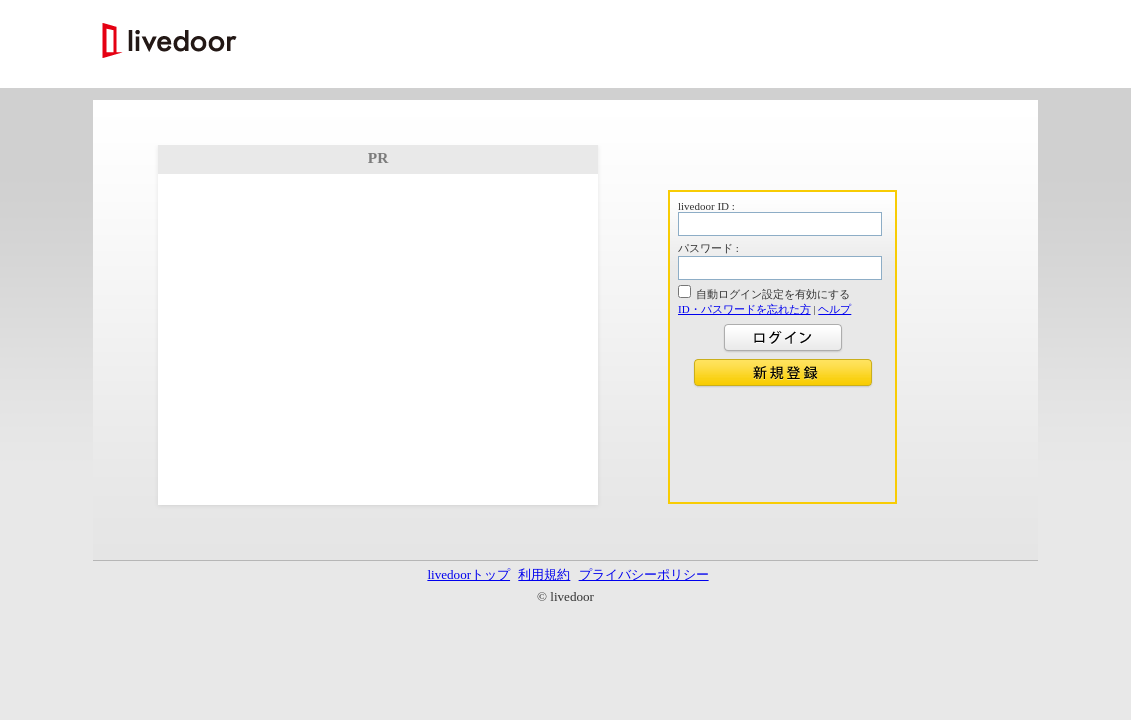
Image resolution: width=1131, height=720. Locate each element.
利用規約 (544, 574)
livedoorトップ (468, 574)
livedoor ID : (706, 206)
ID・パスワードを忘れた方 (744, 309)
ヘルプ (834, 309)
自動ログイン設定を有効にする (773, 294)
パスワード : (708, 248)
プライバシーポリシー (644, 574)
